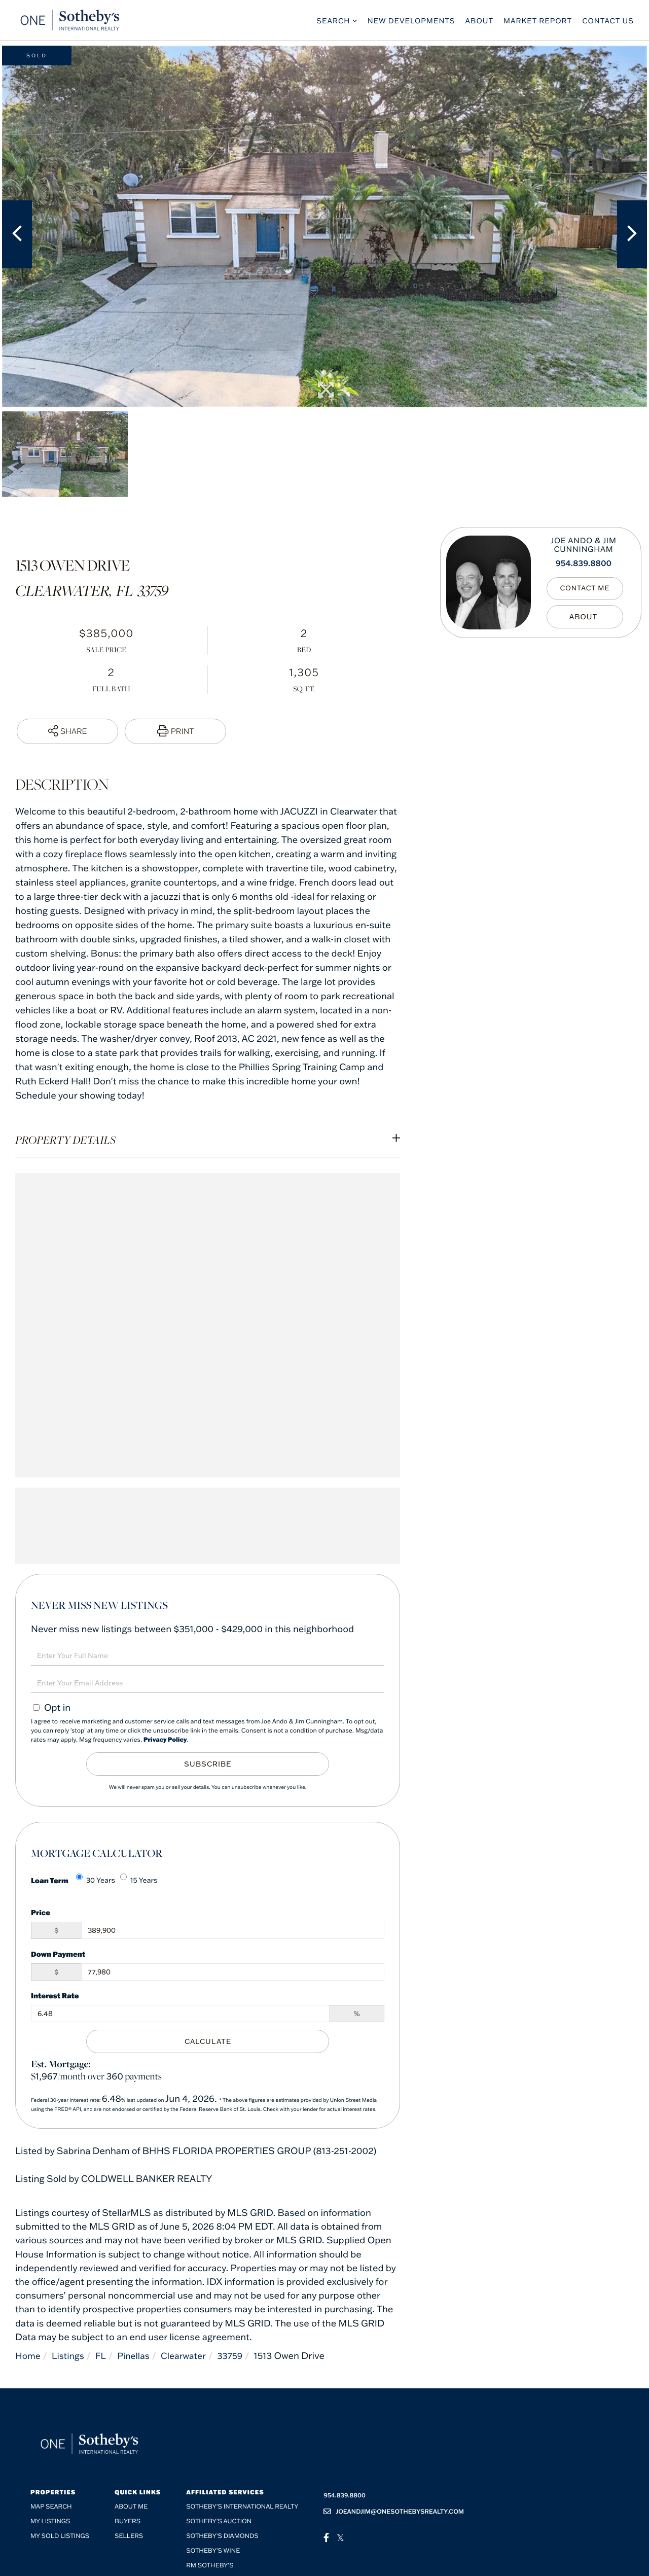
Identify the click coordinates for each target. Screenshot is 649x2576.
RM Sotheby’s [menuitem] (209, 2565)
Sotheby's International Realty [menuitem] (242, 2507)
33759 (238, 2355)
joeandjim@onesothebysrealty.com (393, 2511)
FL (104, 2355)
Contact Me (587, 588)
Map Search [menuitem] (51, 2507)
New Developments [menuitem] (411, 23)
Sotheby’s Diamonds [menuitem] (222, 2536)
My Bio (587, 617)
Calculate (208, 2041)
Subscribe (207, 1764)
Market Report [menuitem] (537, 23)
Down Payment (58, 1954)
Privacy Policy (165, 1740)
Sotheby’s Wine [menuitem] (213, 2551)
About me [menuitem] (131, 2507)
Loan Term (49, 1880)
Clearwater (190, 2355)
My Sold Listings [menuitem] (59, 2536)
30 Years (95, 1879)
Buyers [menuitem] (127, 2521)
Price (40, 1912)
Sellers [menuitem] (129, 2536)
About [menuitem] (479, 23)
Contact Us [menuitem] (608, 23)
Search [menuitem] (333, 23)
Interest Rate (55, 1995)
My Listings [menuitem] (50, 2521)
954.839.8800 (583, 563)
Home (28, 2355)
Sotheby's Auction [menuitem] (218, 2521)
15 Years (139, 1879)
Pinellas (138, 2355)
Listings (70, 2355)
